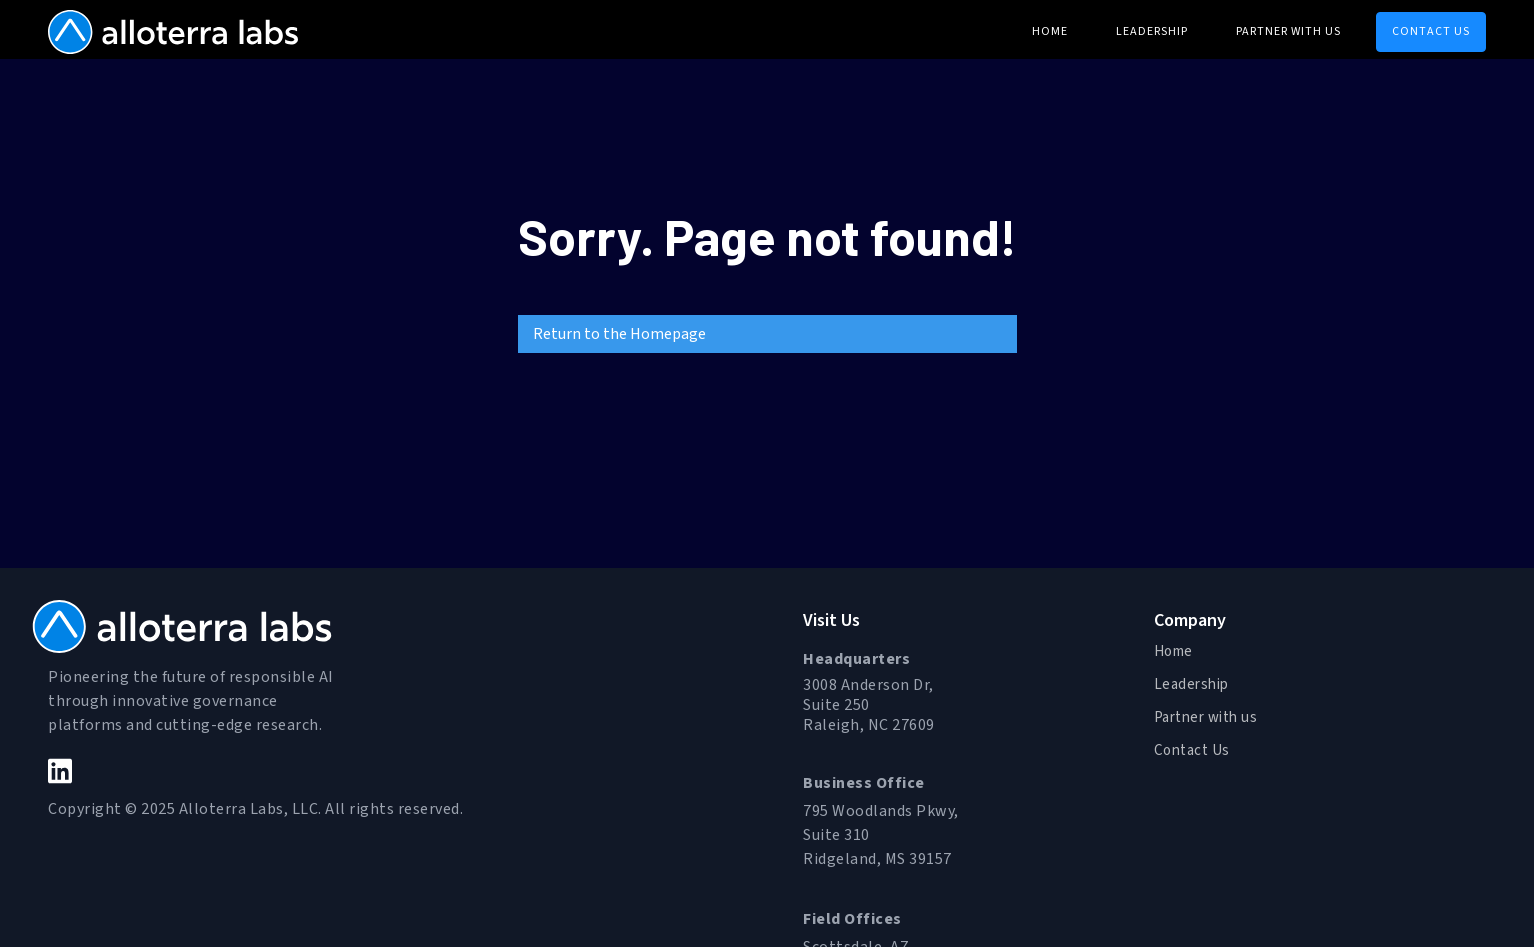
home (1050, 31)
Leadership (1152, 31)
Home (1173, 651)
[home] (173, 29)
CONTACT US (1431, 31)
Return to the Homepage (619, 334)
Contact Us (1192, 750)
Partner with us (1288, 31)
